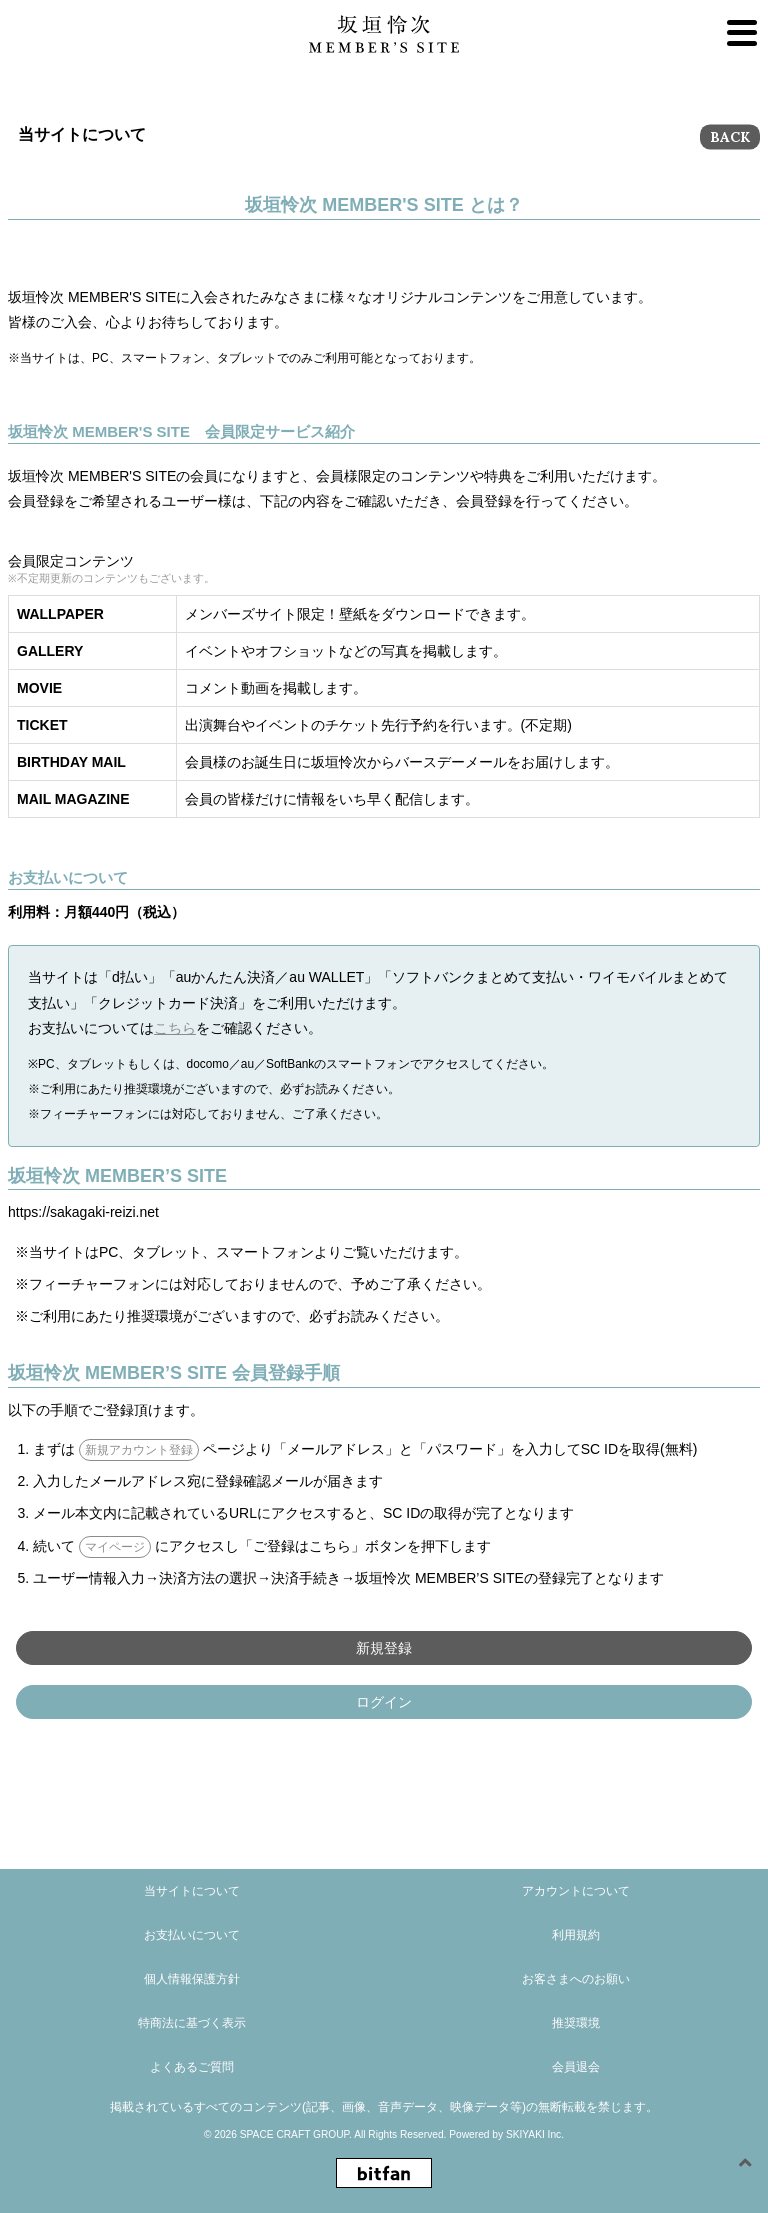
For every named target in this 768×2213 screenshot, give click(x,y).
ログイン (384, 1702)
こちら (175, 1028)
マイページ (115, 1547)
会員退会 (576, 2067)
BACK (730, 137)
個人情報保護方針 (192, 1979)
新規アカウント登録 (139, 1450)
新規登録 (384, 1648)
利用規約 (576, 1935)
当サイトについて (192, 1891)
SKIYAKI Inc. (535, 2134)
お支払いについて (192, 1935)
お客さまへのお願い (576, 1979)
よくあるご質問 (192, 2067)
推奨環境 (576, 2023)
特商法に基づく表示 (192, 2023)
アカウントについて (576, 1891)
